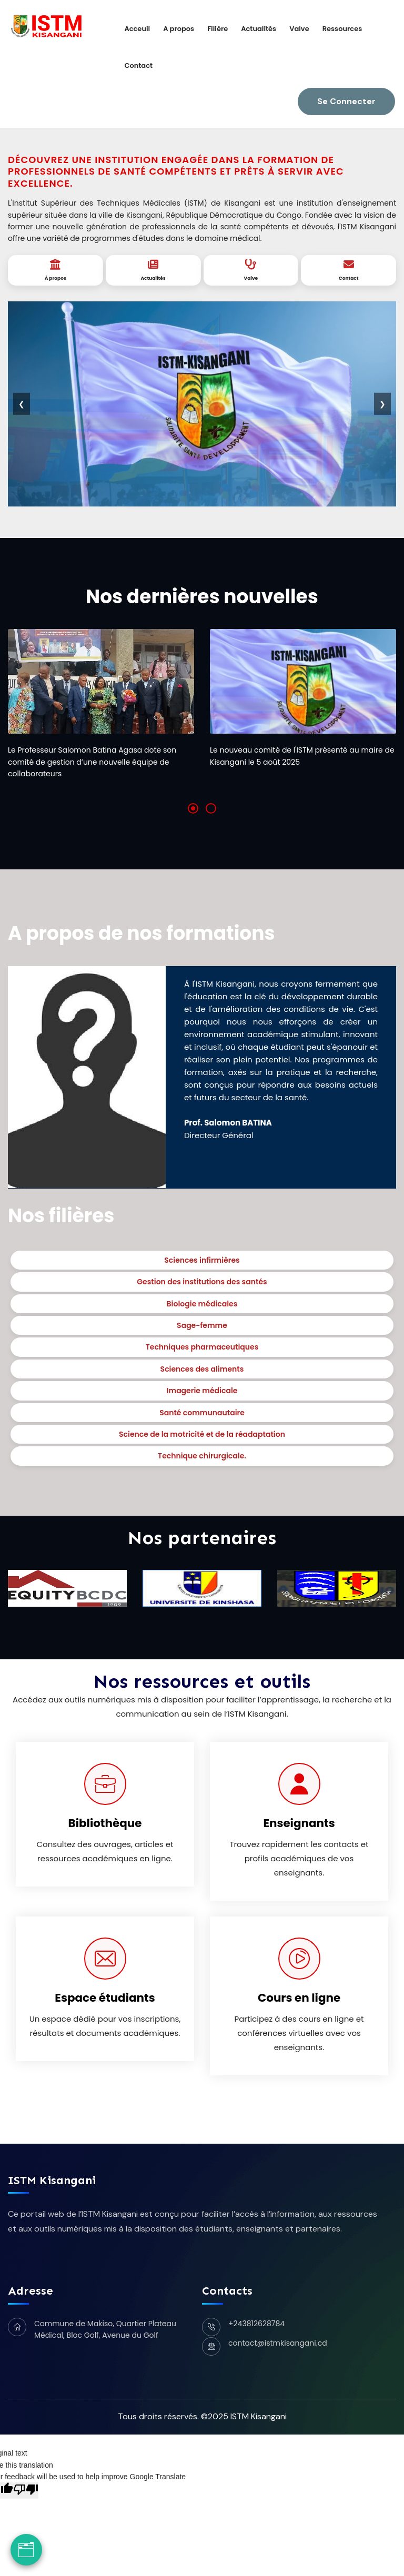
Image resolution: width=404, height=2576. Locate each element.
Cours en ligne (299, 1998)
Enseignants (299, 1823)
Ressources (342, 29)
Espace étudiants (105, 1998)
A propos (178, 29)
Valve (299, 29)
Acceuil (137, 29)
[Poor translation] (25, 2490)
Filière (217, 29)
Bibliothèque (105, 1823)
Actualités (258, 29)
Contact (138, 65)
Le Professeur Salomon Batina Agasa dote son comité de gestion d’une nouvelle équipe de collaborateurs (92, 762)
